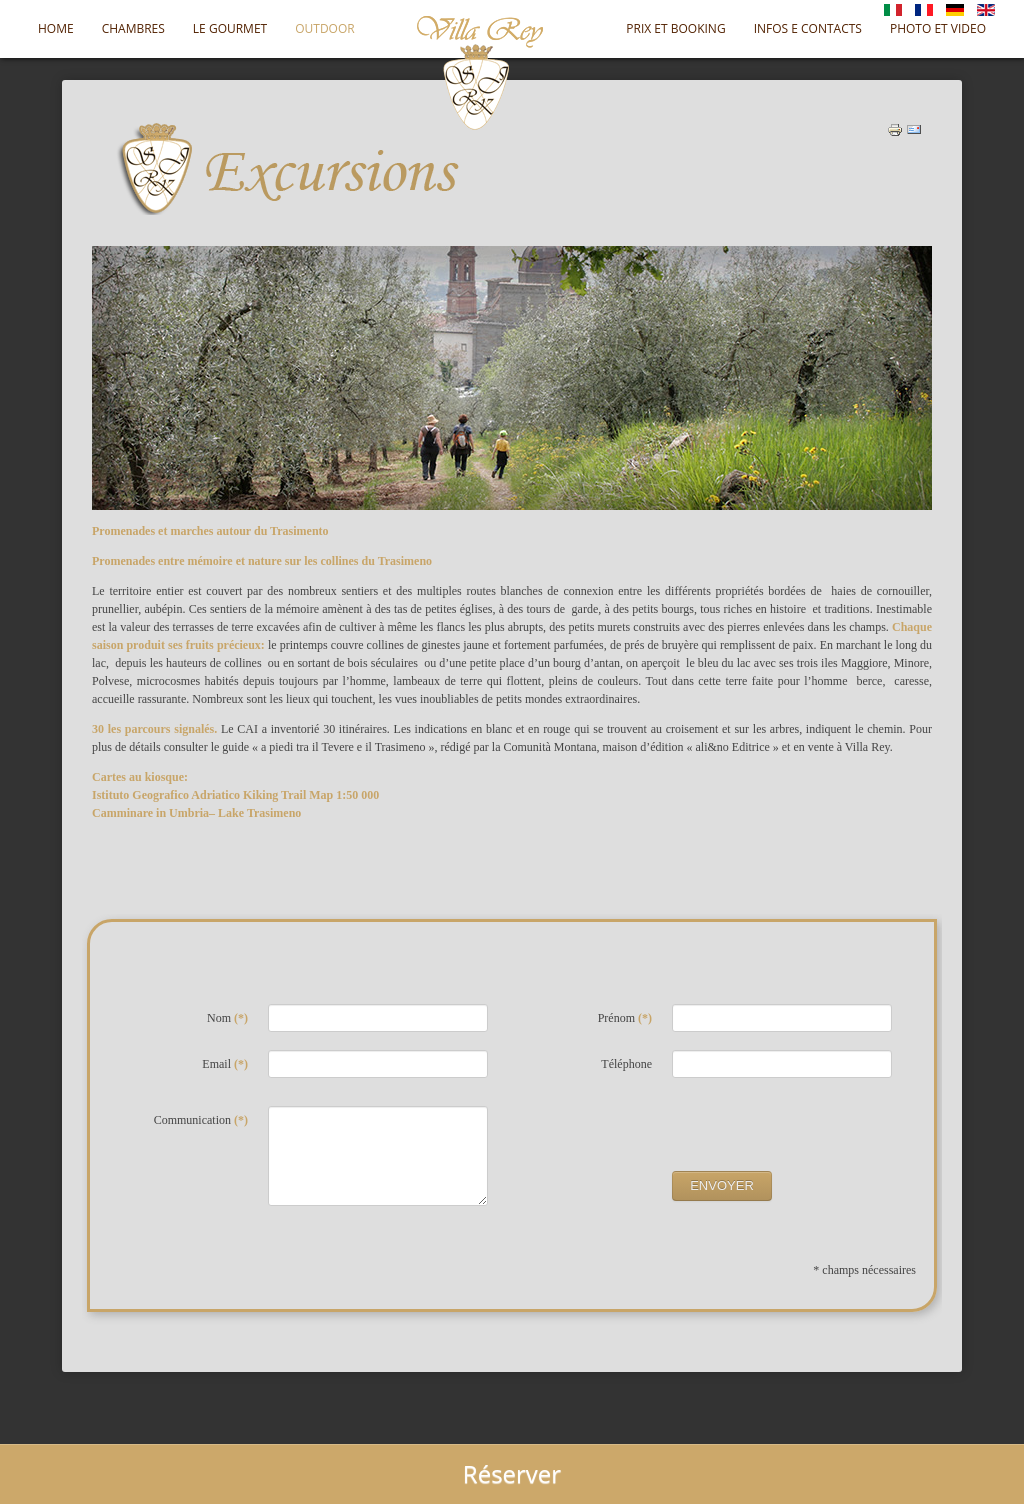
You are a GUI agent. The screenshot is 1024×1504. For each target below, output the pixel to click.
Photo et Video (938, 28)
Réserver (512, 1473)
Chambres (133, 28)
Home (56, 28)
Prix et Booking (675, 28)
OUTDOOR (324, 28)
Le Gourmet (230, 28)
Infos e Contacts (808, 28)
